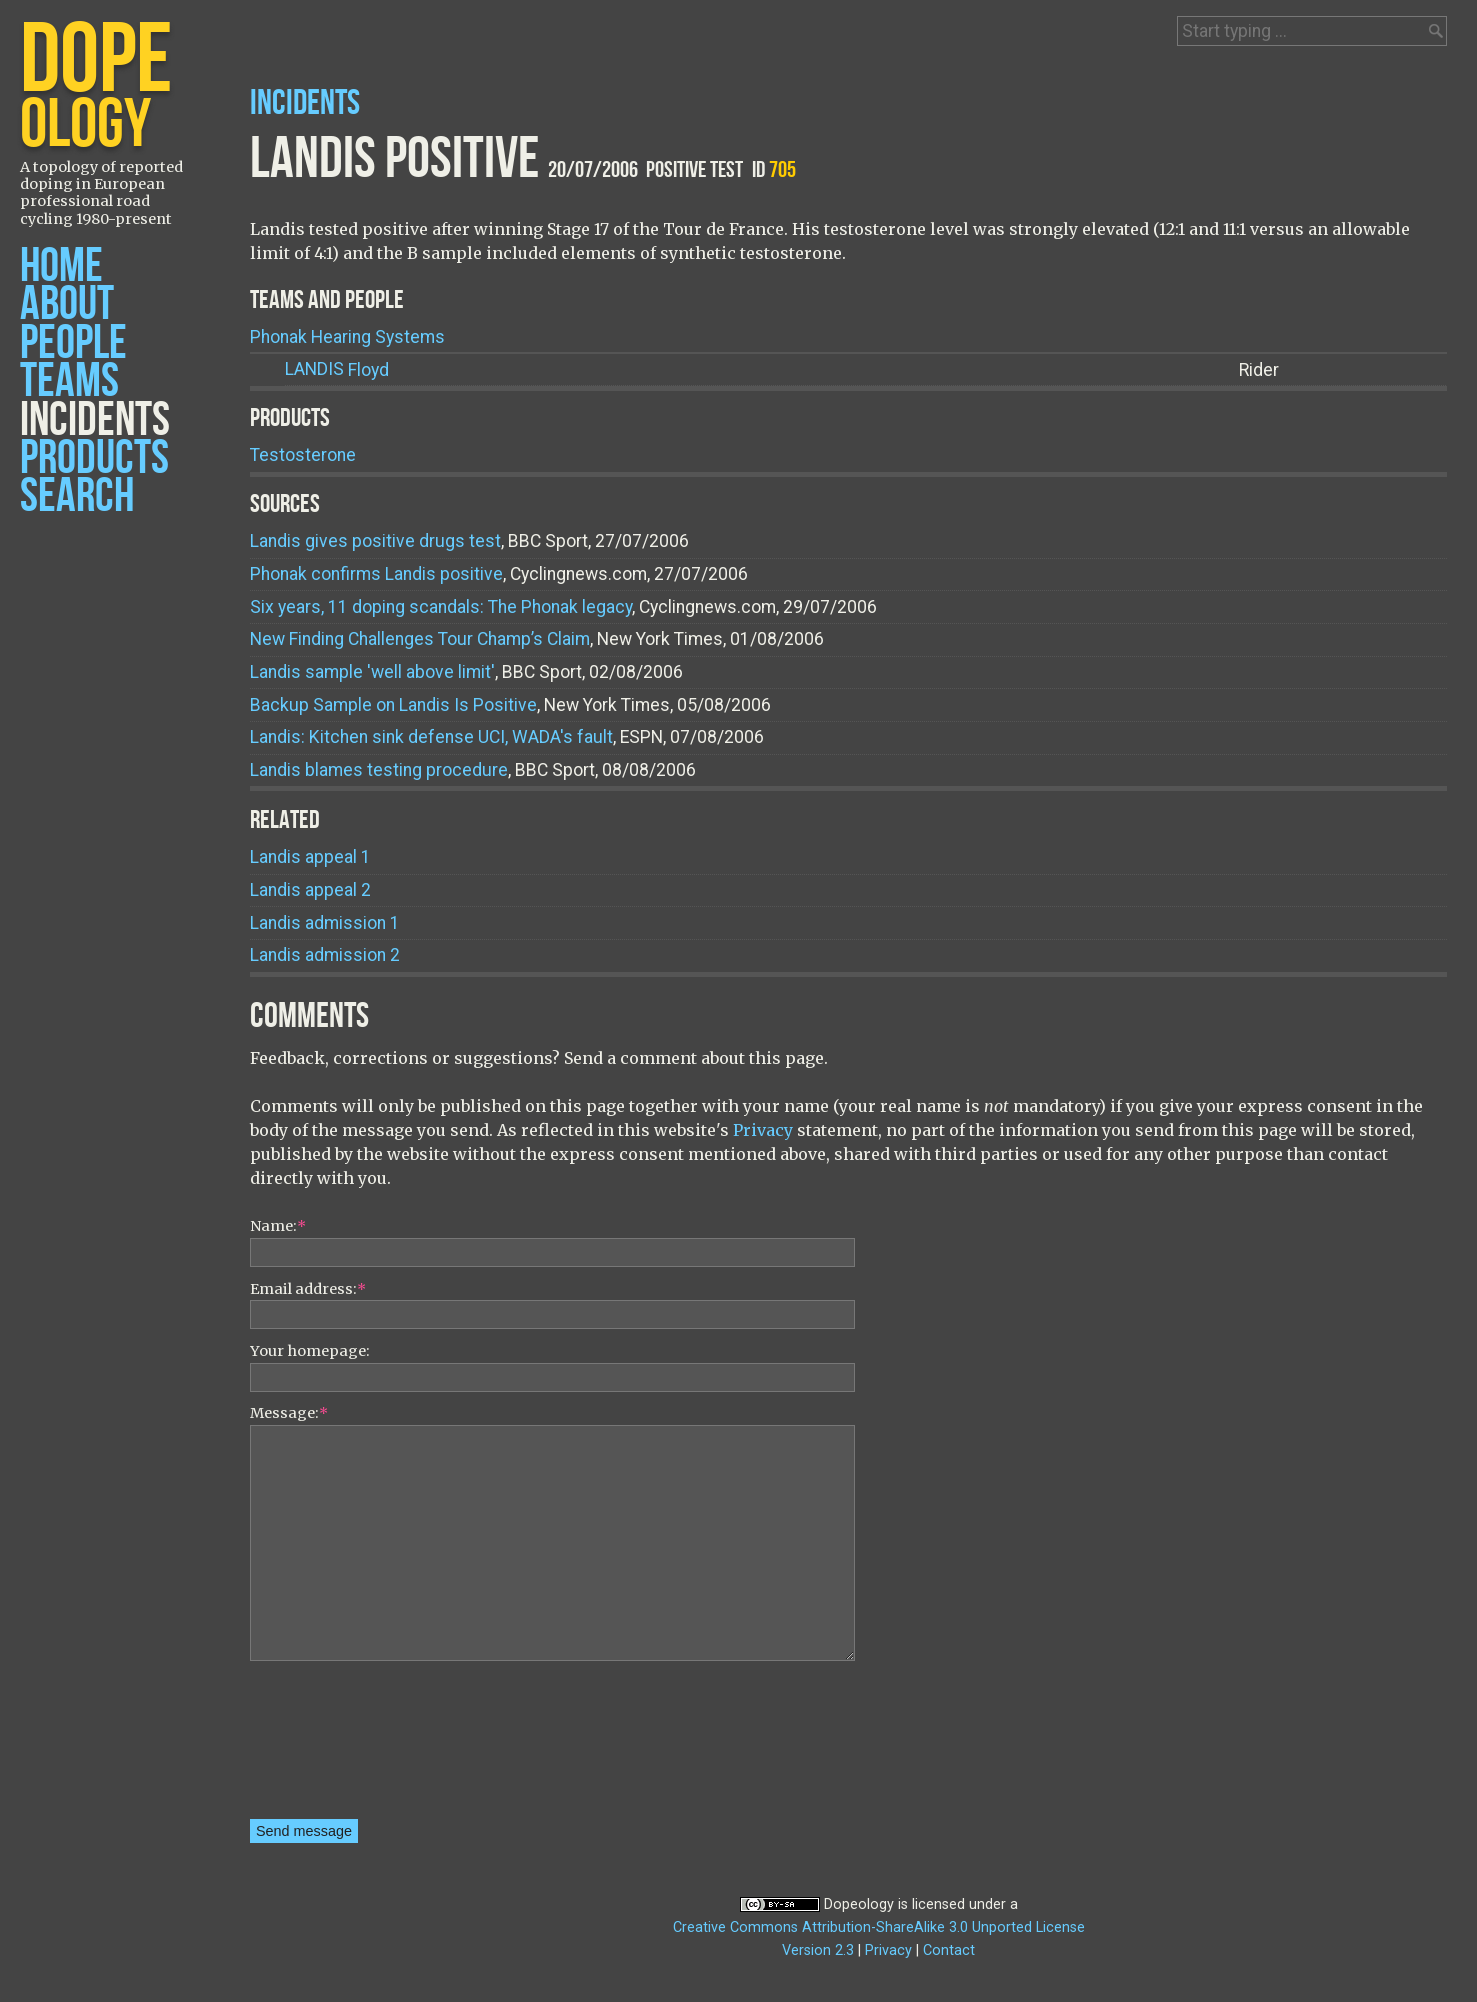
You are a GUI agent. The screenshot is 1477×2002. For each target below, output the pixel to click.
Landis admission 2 (325, 955)
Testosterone (303, 455)
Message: (289, 1413)
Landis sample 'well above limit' (372, 672)
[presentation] (332, 1747)
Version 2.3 (818, 1950)
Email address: (308, 1289)
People (73, 343)
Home (61, 266)
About (67, 304)
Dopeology (859, 1904)
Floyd (337, 369)
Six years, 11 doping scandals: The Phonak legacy (441, 607)
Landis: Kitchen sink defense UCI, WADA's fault (431, 737)
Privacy (763, 1130)
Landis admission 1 (325, 923)
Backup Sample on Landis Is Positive (393, 705)
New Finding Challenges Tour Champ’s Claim (420, 639)
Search (77, 496)
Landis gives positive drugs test (375, 541)
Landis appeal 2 (310, 890)
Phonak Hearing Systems (347, 337)
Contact (949, 1950)
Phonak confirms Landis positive (376, 574)
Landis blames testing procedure (379, 770)
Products (94, 458)
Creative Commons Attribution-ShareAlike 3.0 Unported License (879, 1927)
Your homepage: (310, 1351)
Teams (69, 381)
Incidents (95, 420)
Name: (278, 1226)
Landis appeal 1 (310, 857)
